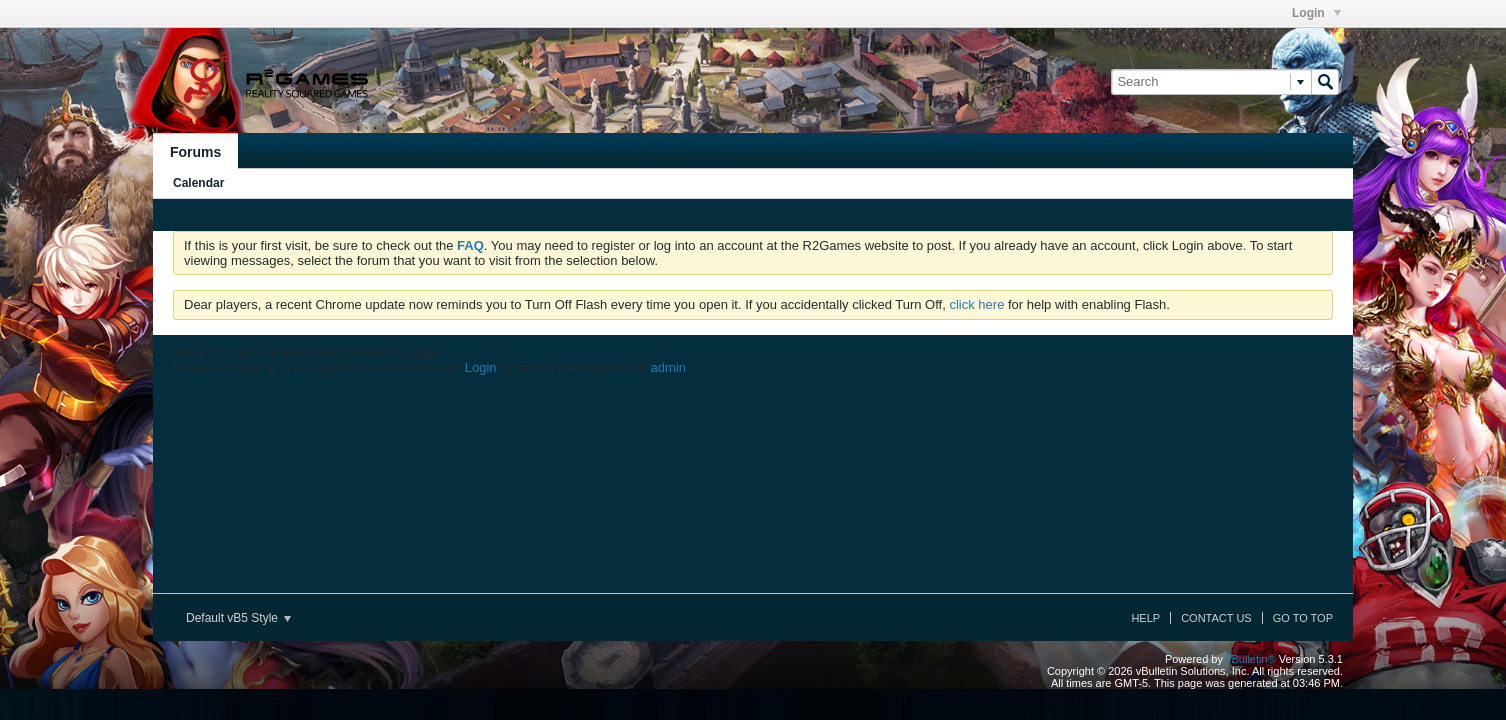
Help (1145, 618)
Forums (195, 152)
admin (667, 367)
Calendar (198, 183)
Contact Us (1216, 618)
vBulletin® (1251, 659)
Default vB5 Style (238, 618)
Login (1316, 13)
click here (976, 304)
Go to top (1303, 618)
